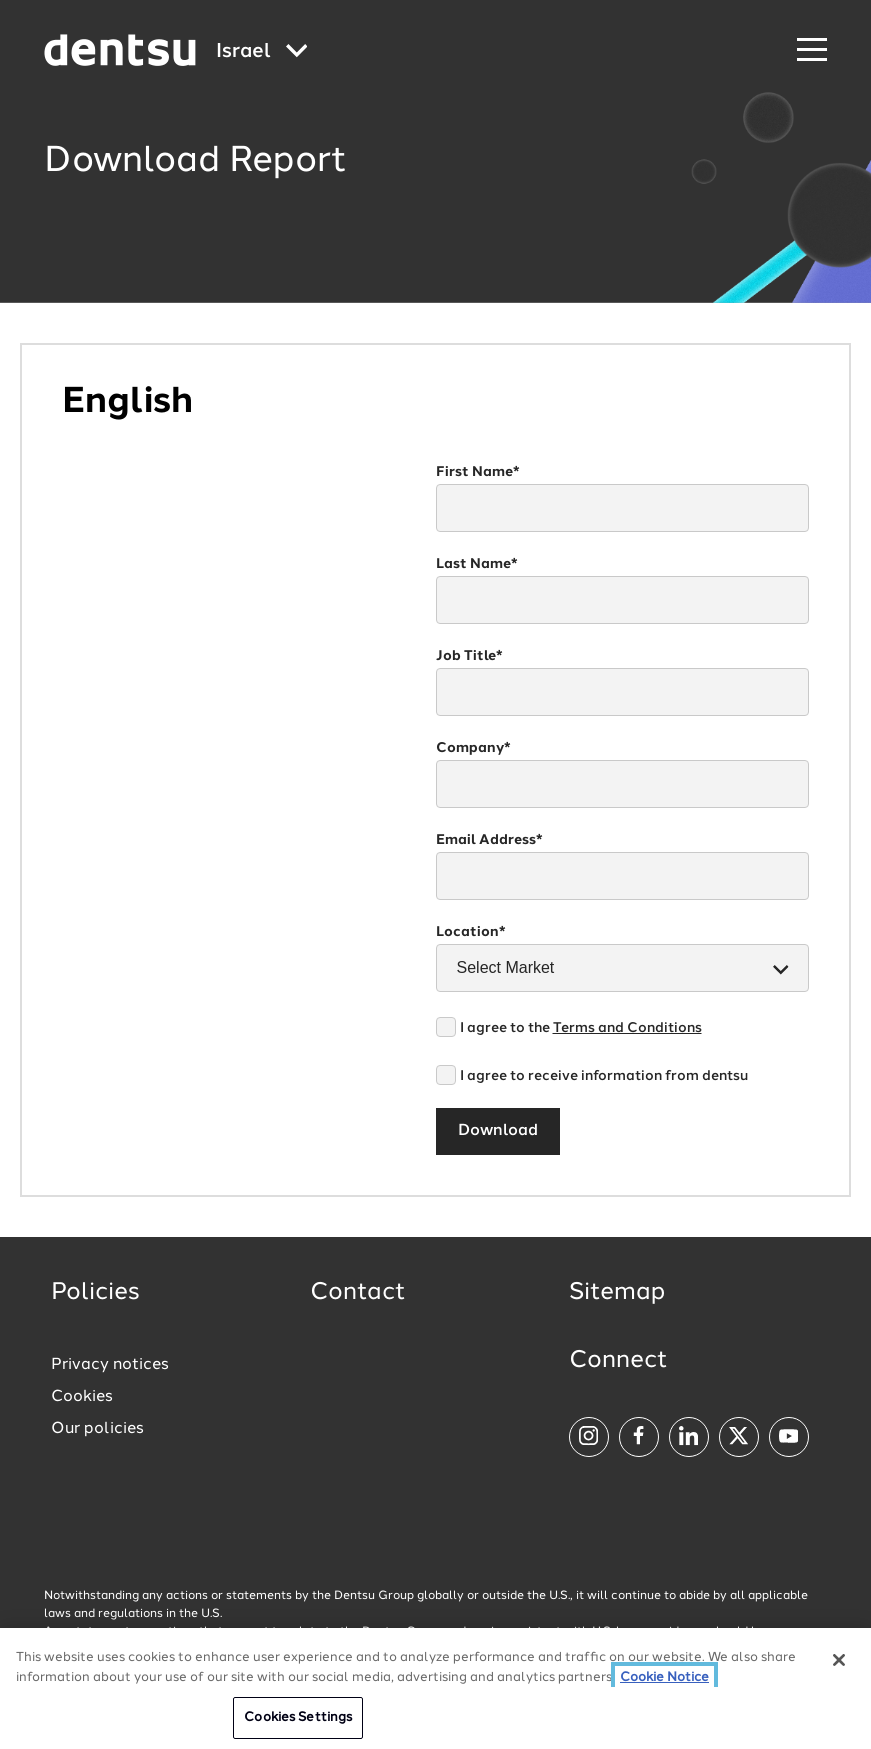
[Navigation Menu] (812, 50)
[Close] (839, 1661)
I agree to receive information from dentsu (604, 1076)
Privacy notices (110, 1365)
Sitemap (617, 1293)
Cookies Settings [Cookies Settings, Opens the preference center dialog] (298, 1718)
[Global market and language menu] (262, 52)
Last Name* (477, 564)
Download (498, 1131)
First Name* (478, 472)
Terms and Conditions (627, 1028)
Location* (471, 932)
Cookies (82, 1397)
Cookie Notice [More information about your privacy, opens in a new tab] (664, 1677)
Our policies (97, 1429)
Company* (473, 748)
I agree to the (581, 1028)
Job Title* (469, 656)
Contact (358, 1293)
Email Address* (489, 840)
